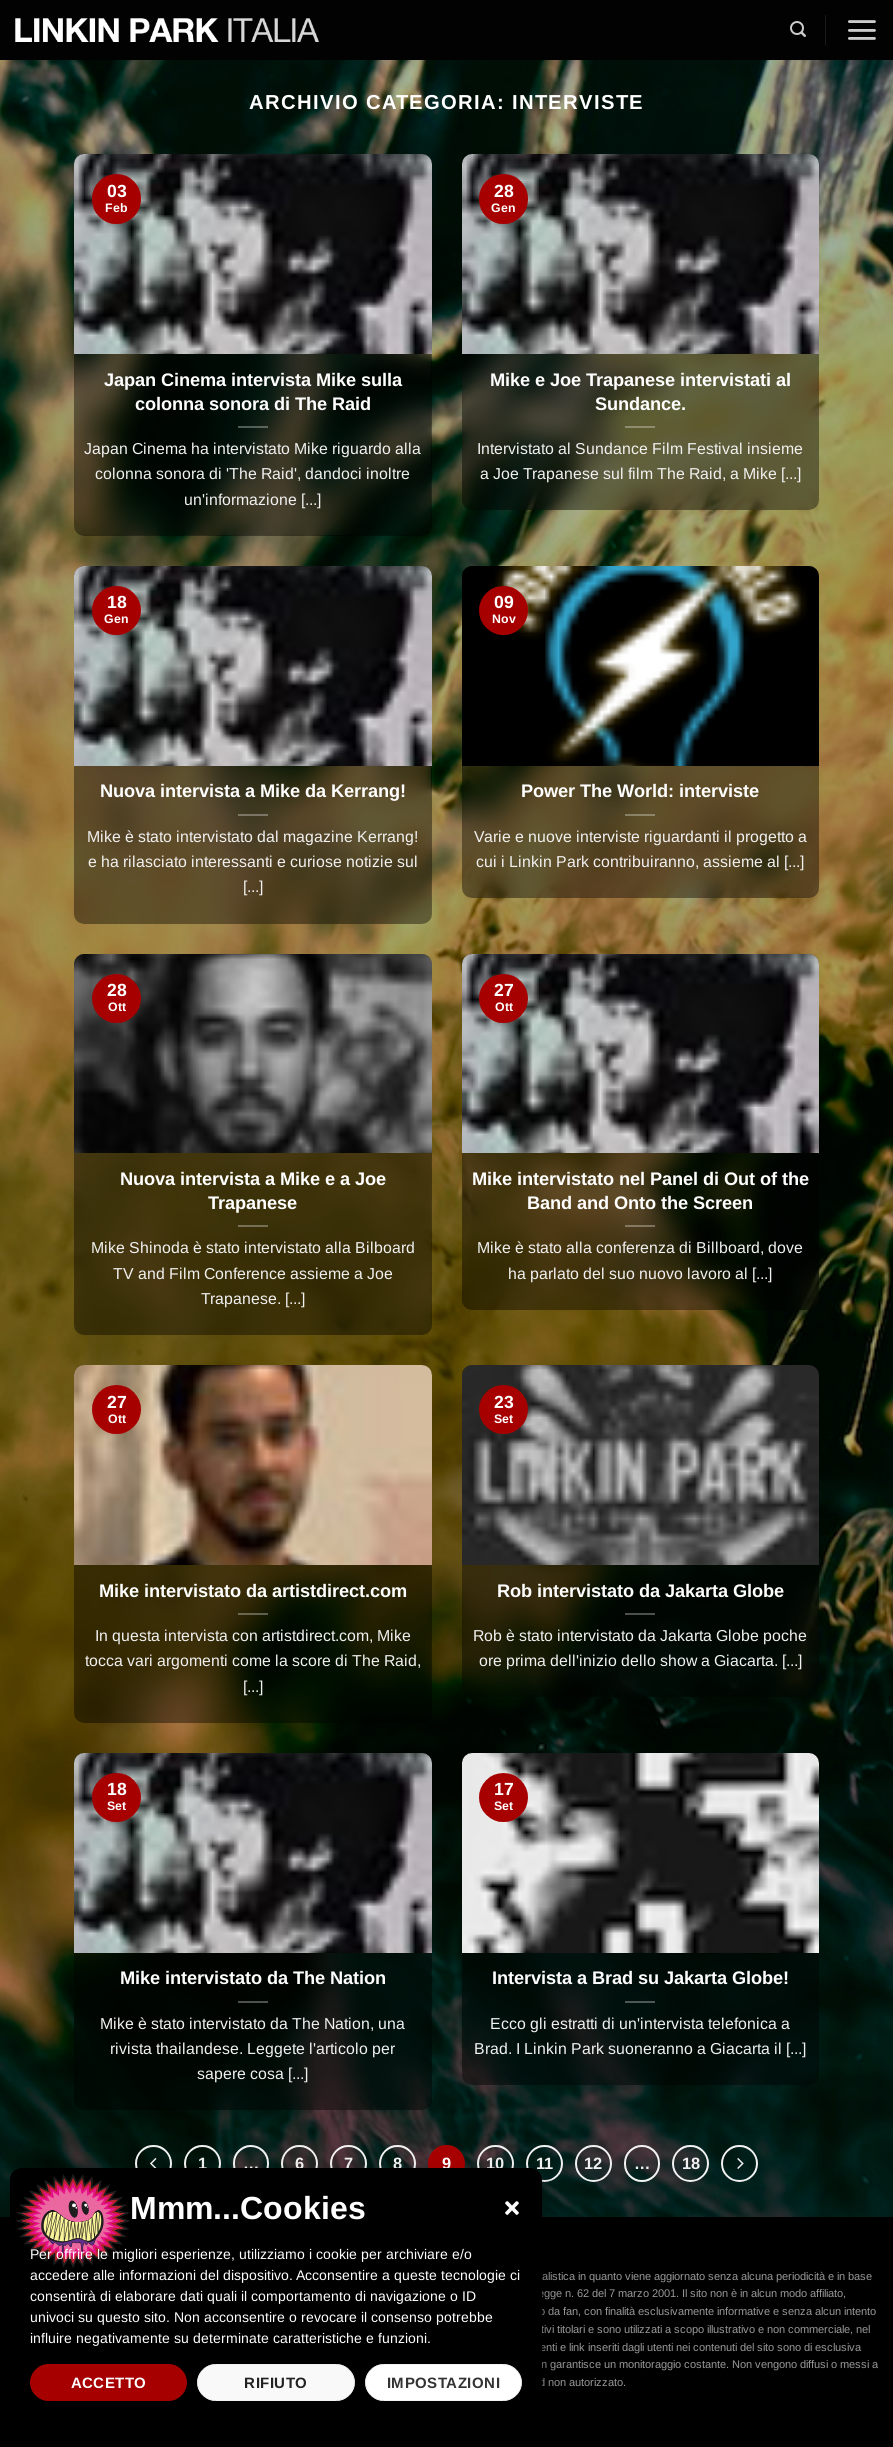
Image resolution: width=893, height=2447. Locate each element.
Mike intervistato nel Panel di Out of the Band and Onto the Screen (640, 1191)
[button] (512, 2208)
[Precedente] (152, 2163)
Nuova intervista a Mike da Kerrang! (253, 791)
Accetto (109, 2382)
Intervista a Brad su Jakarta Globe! (640, 1978)
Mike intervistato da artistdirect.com (253, 1591)
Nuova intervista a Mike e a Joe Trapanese (253, 1191)
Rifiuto (275, 2382)
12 (593, 2163)
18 (691, 2163)
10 (495, 2163)
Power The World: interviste (640, 791)
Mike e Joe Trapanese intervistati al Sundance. (640, 392)
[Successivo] (740, 2163)
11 (544, 2163)
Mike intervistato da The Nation (253, 1978)
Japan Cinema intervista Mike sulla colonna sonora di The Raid (253, 392)
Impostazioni (443, 2382)
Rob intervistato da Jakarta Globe (640, 1591)
